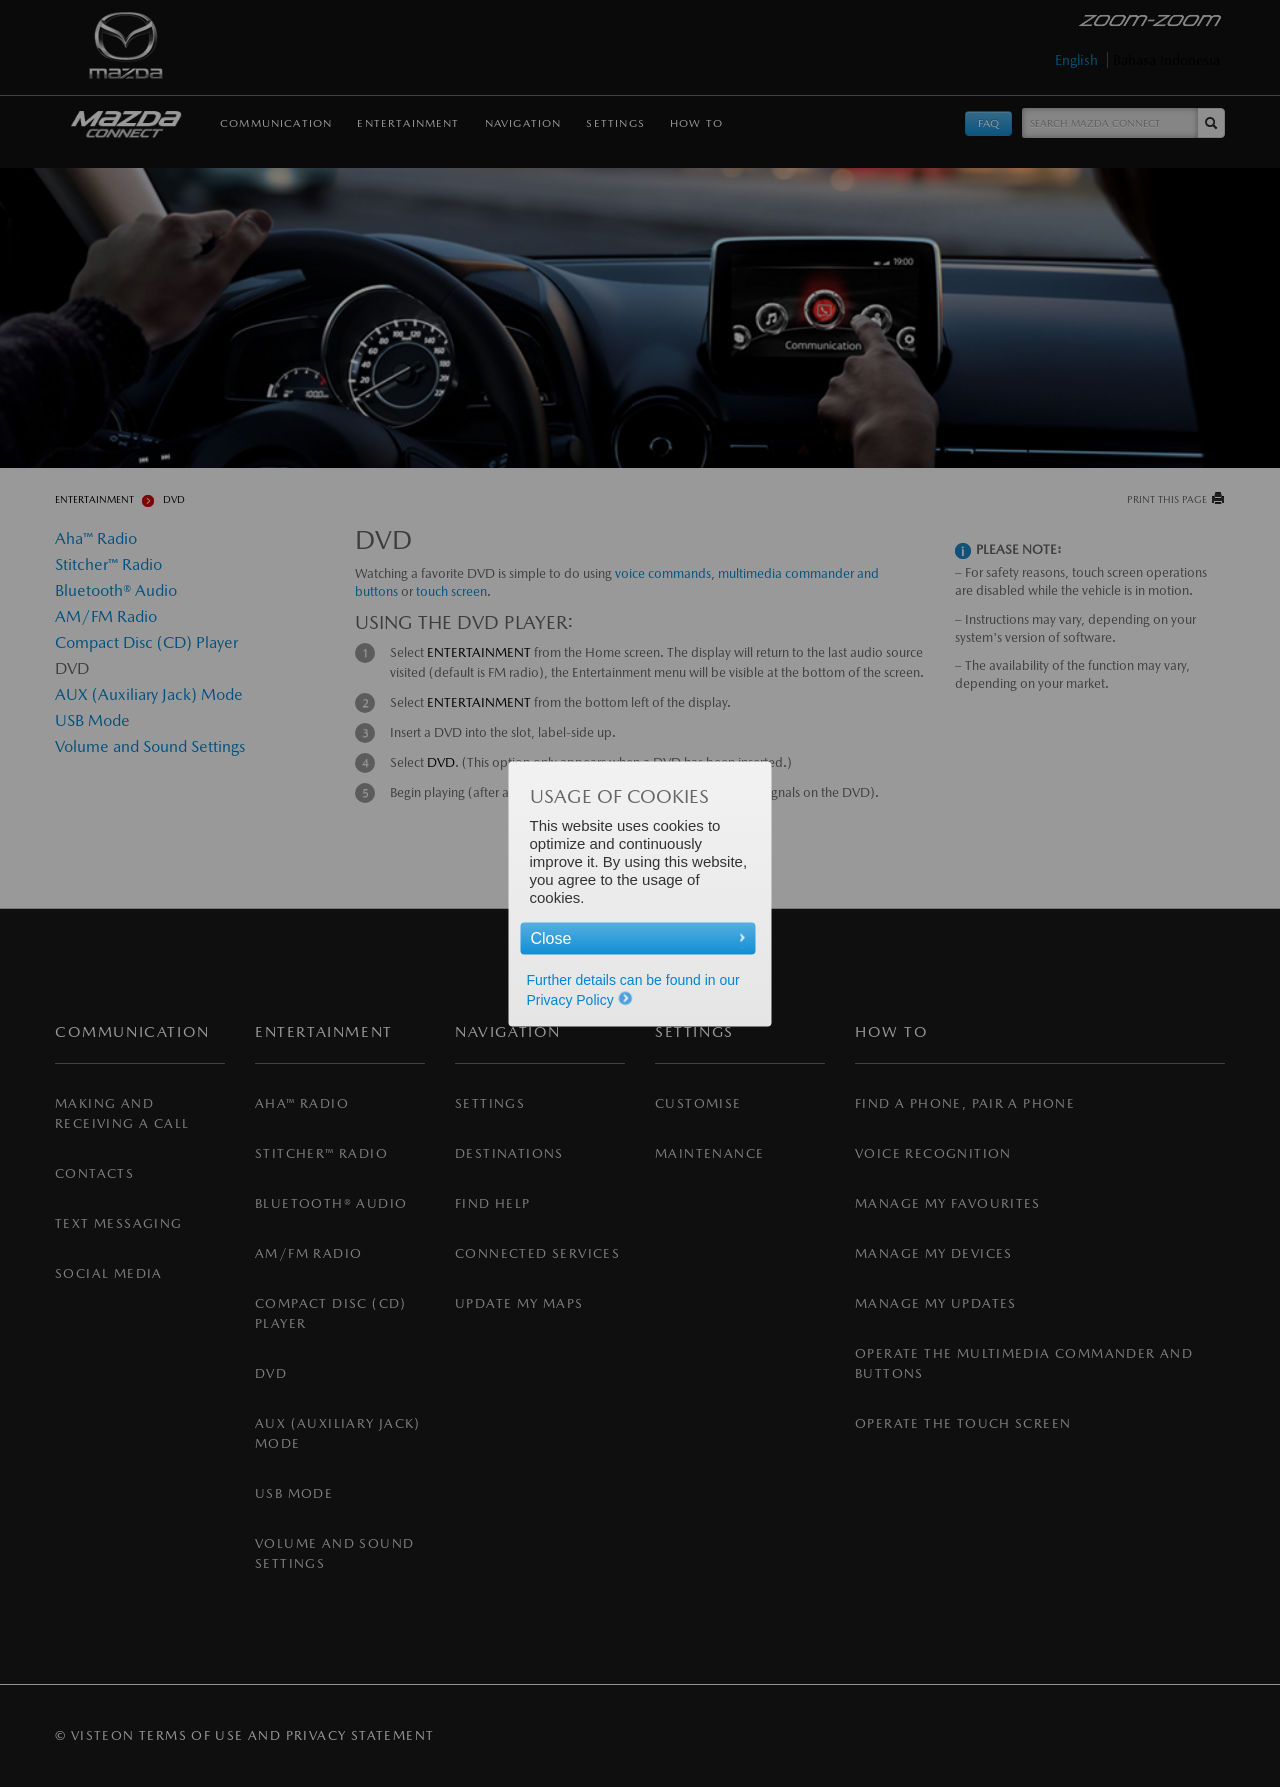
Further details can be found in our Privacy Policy (633, 989)
